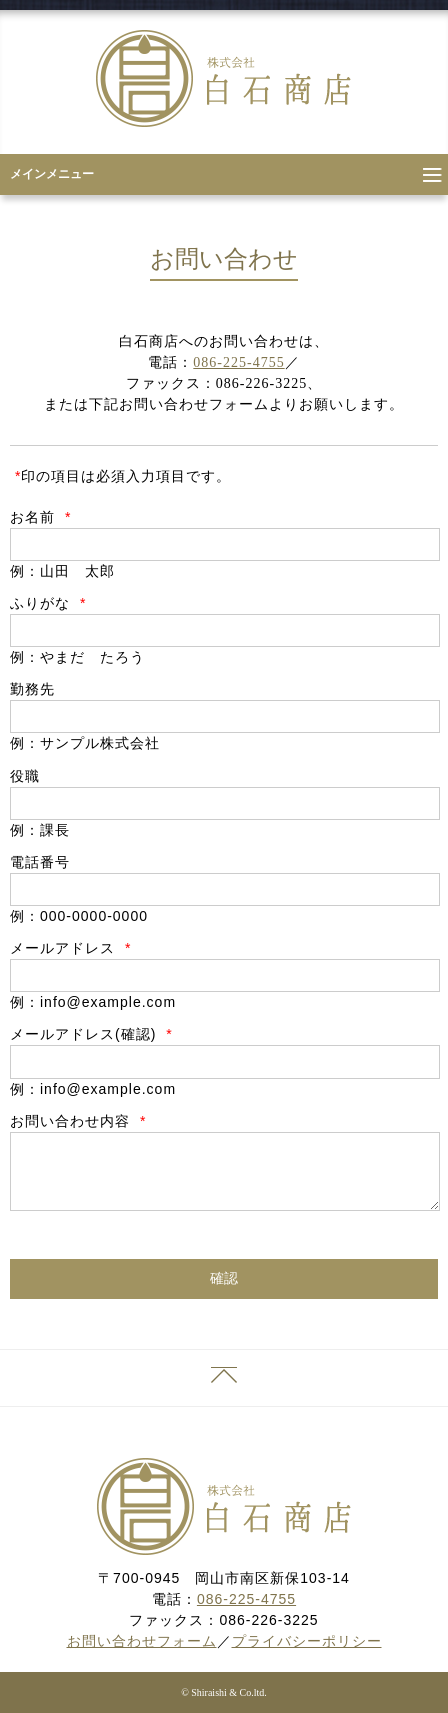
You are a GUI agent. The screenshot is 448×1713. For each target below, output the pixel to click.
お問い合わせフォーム (142, 1641)
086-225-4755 (238, 362)
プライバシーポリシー (307, 1641)
